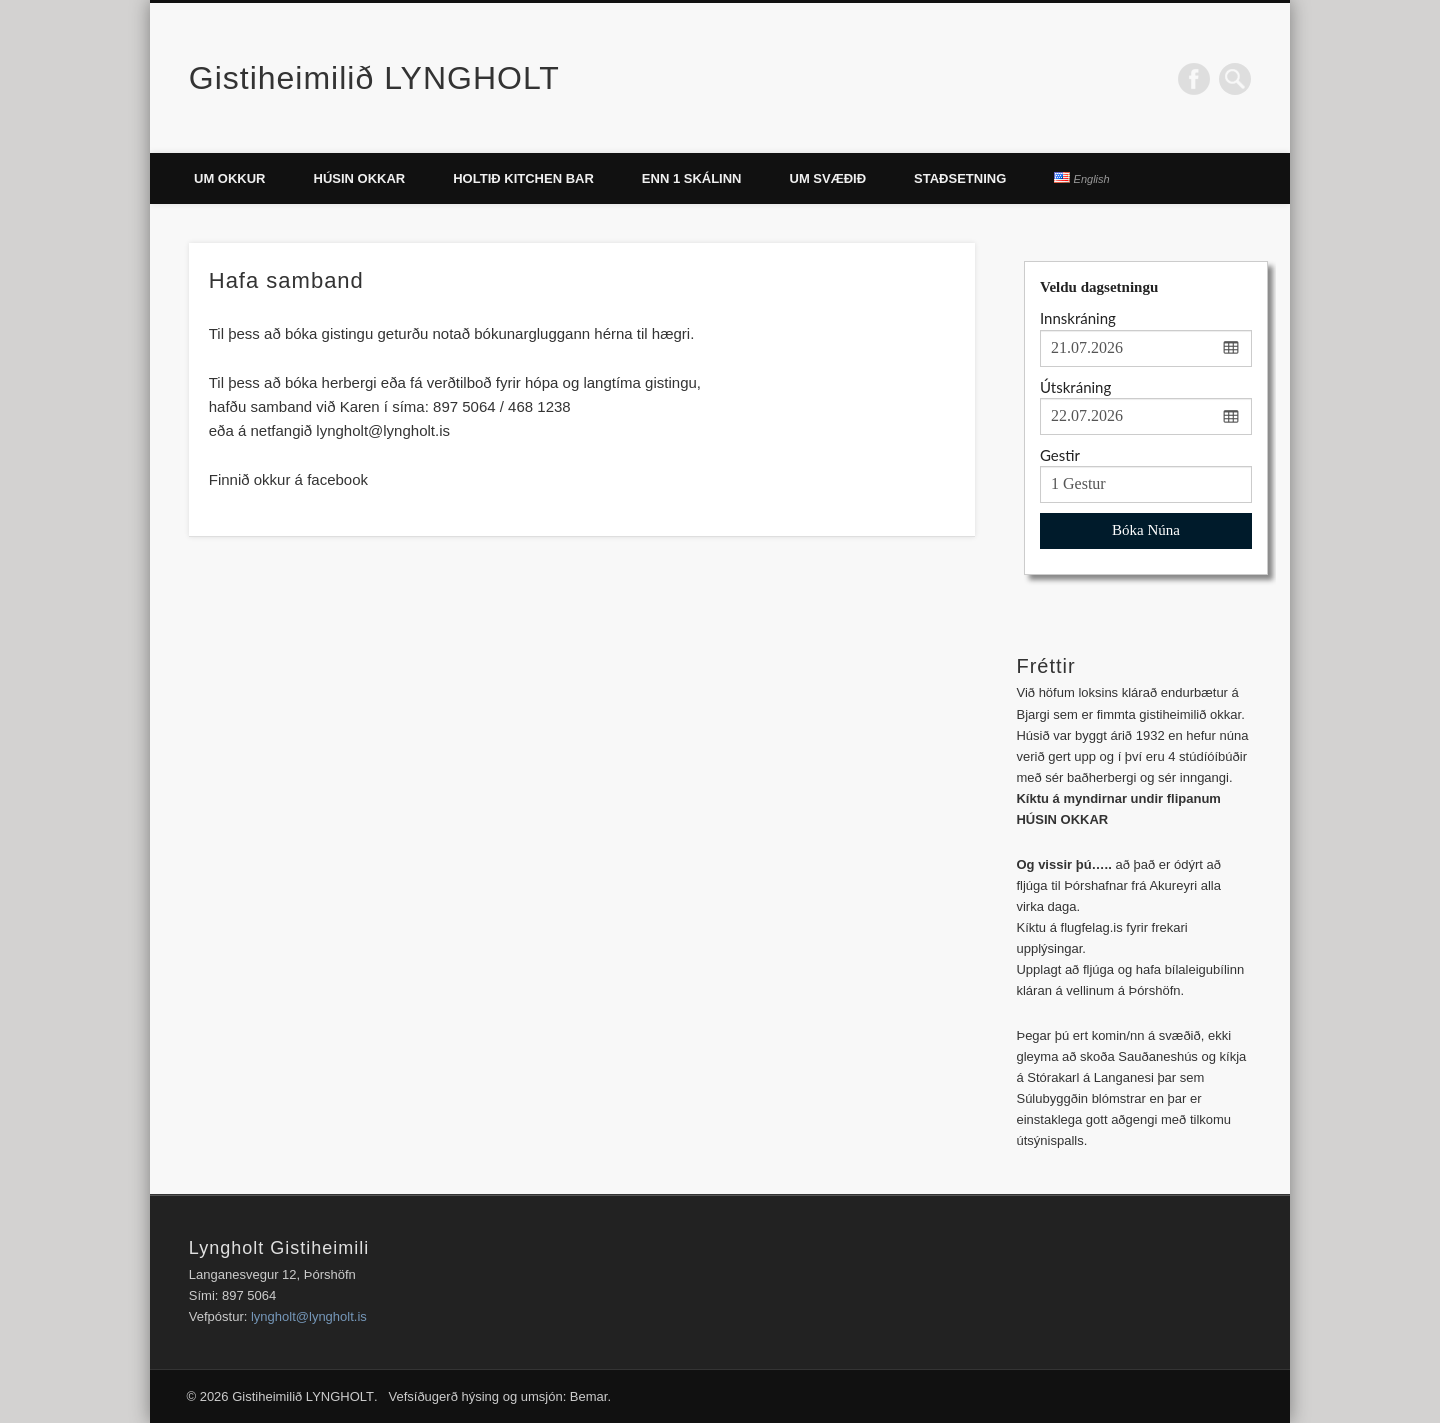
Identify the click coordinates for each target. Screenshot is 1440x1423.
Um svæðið (828, 178)
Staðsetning (960, 178)
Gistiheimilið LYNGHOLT (374, 78)
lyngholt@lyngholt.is (309, 1316)
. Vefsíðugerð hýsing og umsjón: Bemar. (492, 1396)
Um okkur (230, 178)
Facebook (1194, 79)
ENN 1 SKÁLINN (692, 178)
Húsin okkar (360, 178)
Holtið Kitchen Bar (523, 178)
